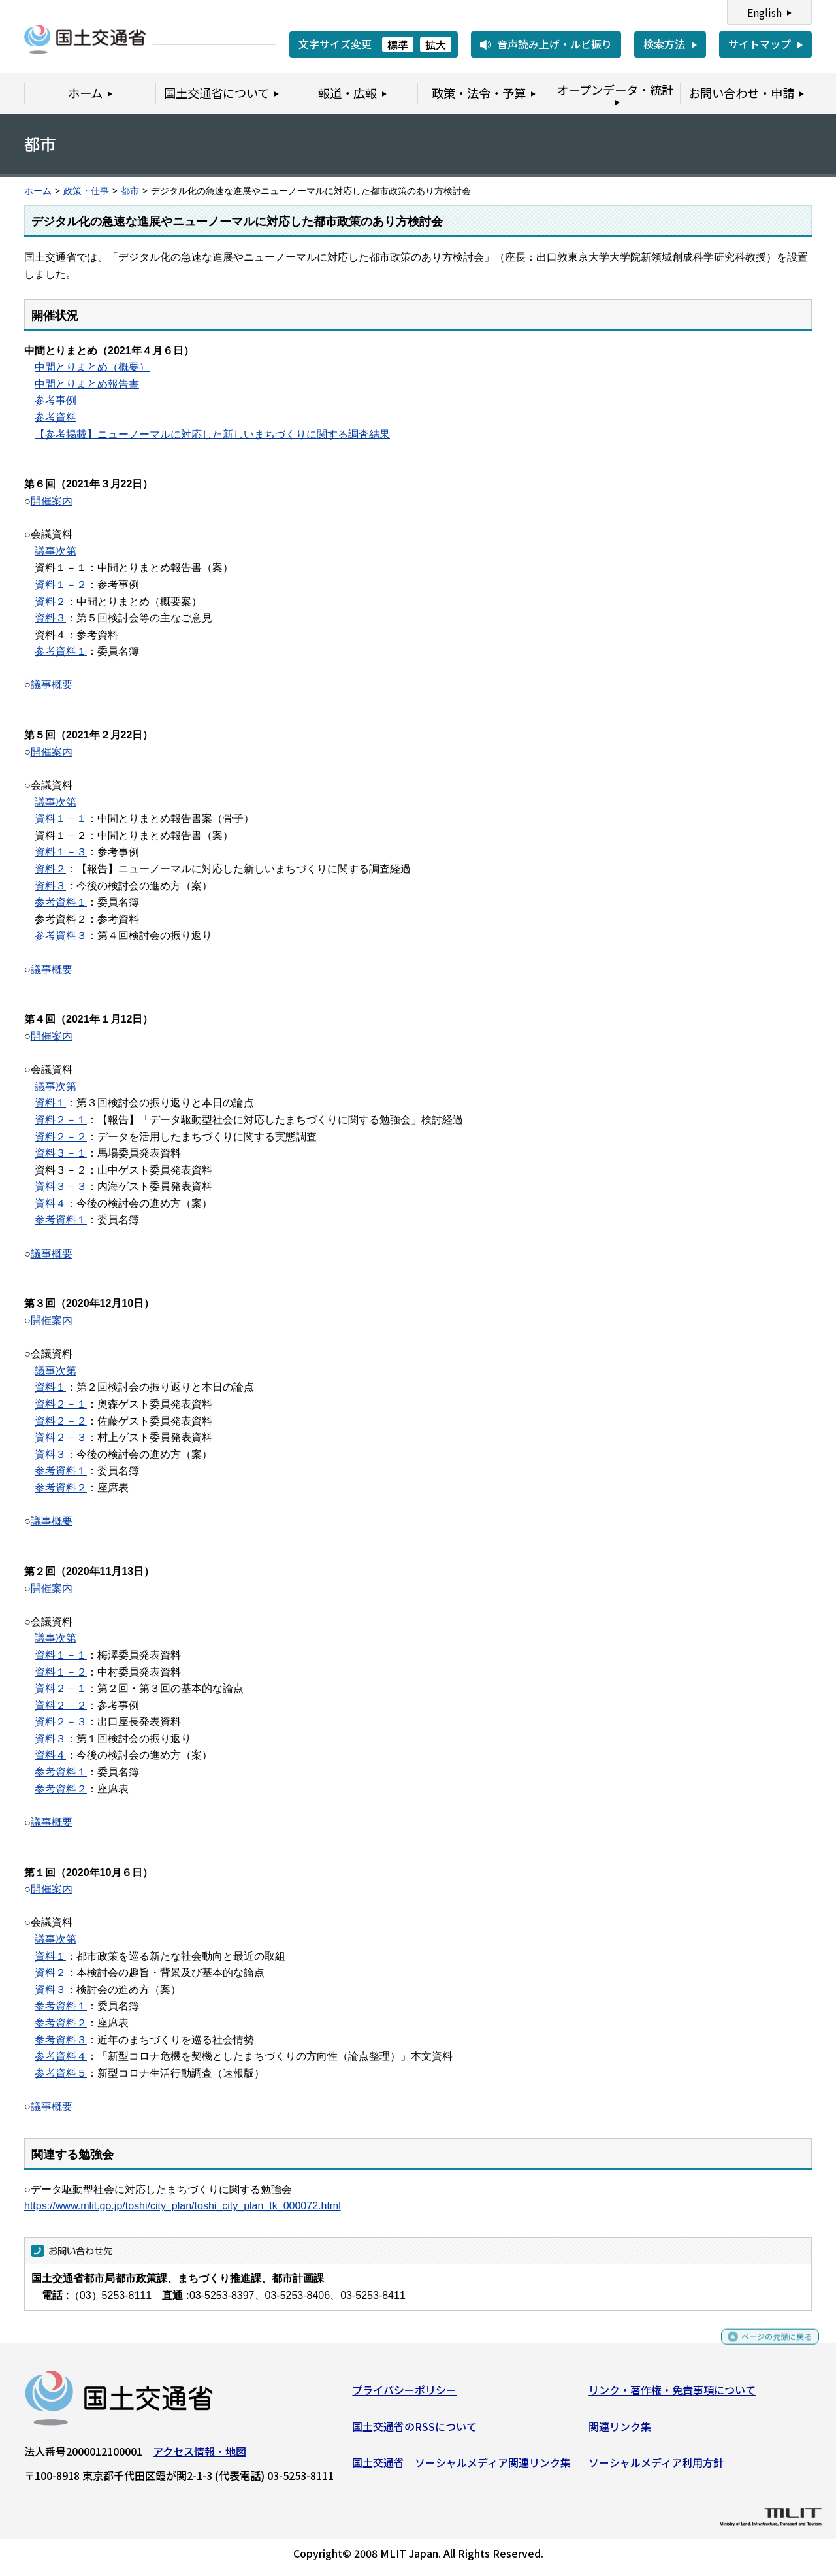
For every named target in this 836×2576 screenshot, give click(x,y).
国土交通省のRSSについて (414, 2431)
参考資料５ (61, 2073)
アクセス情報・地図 (199, 2456)
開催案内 (51, 500)
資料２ (50, 601)
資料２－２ (61, 1136)
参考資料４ (61, 2056)
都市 (130, 191)
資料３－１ (61, 1153)
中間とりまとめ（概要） (92, 366)
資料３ (50, 617)
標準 (397, 44)
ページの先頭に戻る (766, 2347)
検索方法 (664, 44)
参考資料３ (61, 935)
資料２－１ (61, 1119)
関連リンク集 (619, 2431)
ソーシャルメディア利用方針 (656, 2467)
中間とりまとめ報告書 (87, 383)
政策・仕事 (86, 191)
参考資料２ (61, 1487)
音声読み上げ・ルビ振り (554, 44)
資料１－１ (61, 818)
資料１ (50, 1102)
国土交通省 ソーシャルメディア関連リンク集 (461, 2467)
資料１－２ (61, 584)
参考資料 (55, 417)
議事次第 (55, 551)
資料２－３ (61, 1437)
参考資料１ (61, 651)
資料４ (50, 1203)
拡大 (435, 44)
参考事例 (55, 400)
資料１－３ (61, 851)
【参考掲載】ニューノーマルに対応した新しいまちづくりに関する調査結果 (212, 434)
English (764, 12)
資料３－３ (61, 1186)
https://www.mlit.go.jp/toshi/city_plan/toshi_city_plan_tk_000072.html (182, 2205)
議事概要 (51, 684)
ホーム (38, 191)
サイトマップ (759, 44)
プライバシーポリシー (404, 2395)
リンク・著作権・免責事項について (672, 2395)
